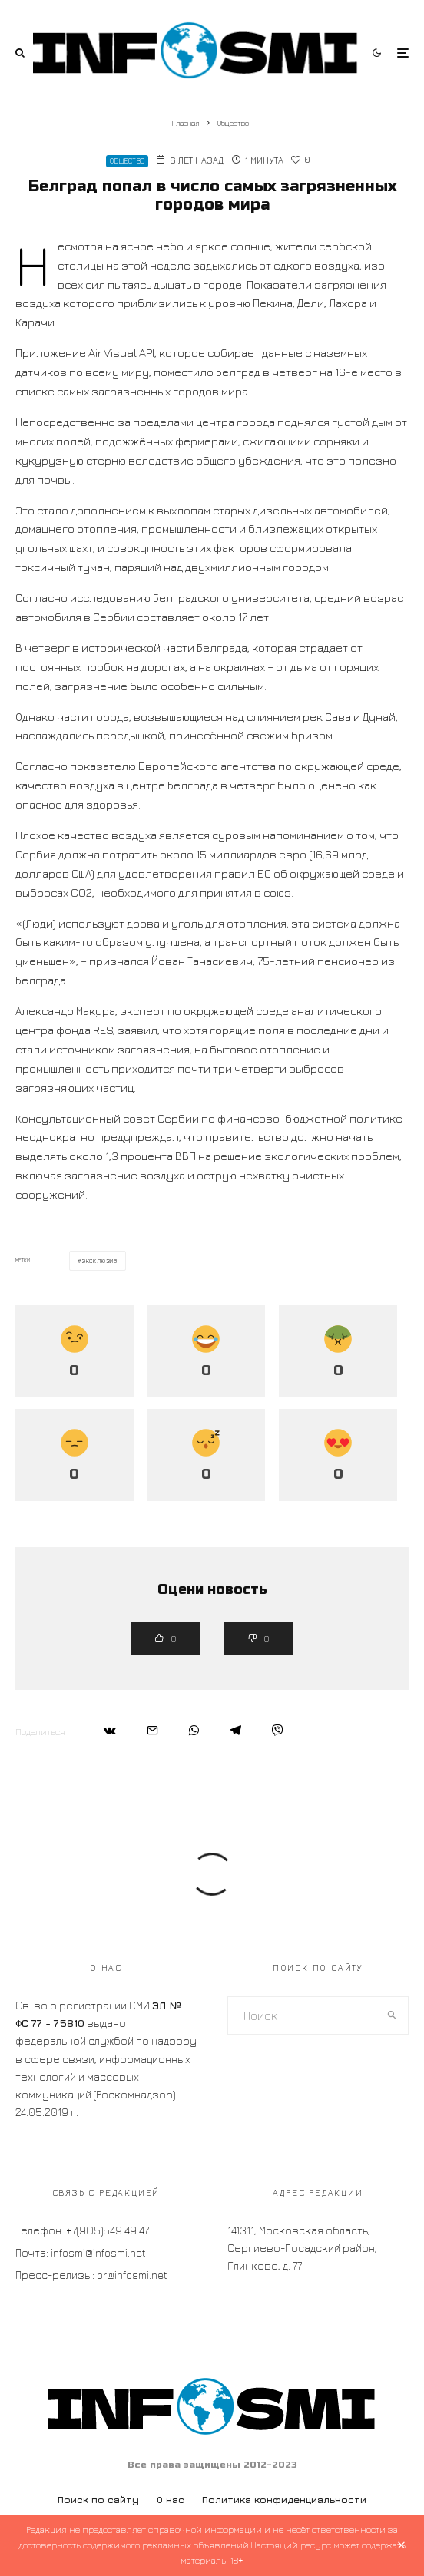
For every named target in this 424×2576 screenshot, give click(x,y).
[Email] (152, 1730)
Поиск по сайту (98, 2499)
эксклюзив (100, 1261)
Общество (127, 161)
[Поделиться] (110, 1730)
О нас (170, 2499)
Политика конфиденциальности (284, 2499)
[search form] (302, 2015)
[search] (392, 2015)
